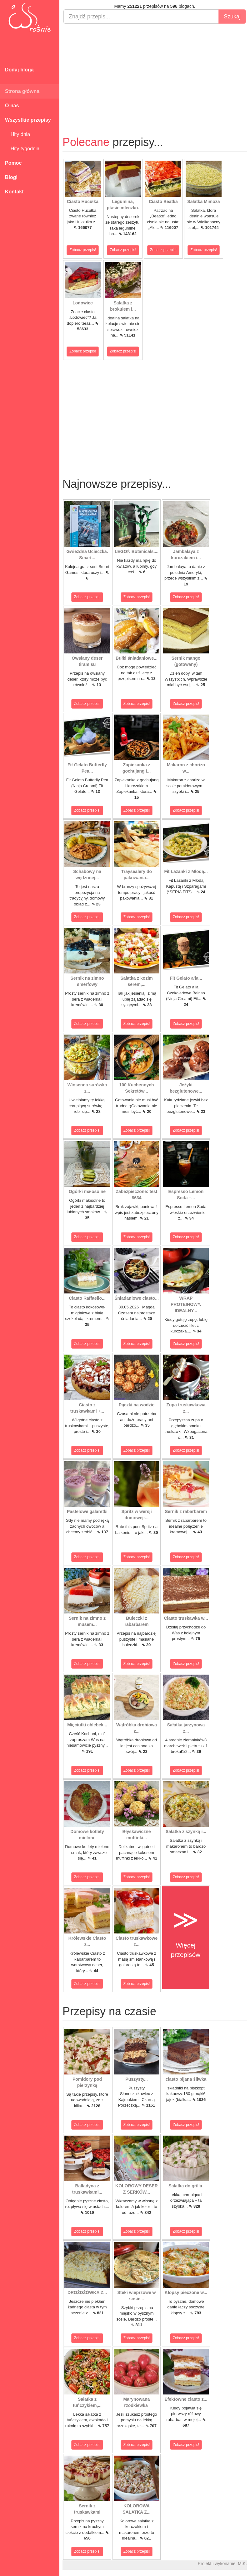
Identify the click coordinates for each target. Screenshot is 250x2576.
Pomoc (13, 163)
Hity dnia (17, 134)
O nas (12, 105)
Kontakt (14, 191)
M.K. (242, 2563)
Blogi (11, 177)
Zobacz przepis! (82, 250)
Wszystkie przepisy (28, 120)
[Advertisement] (154, 73)
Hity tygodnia (22, 148)
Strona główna (22, 91)
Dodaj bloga (19, 69)
